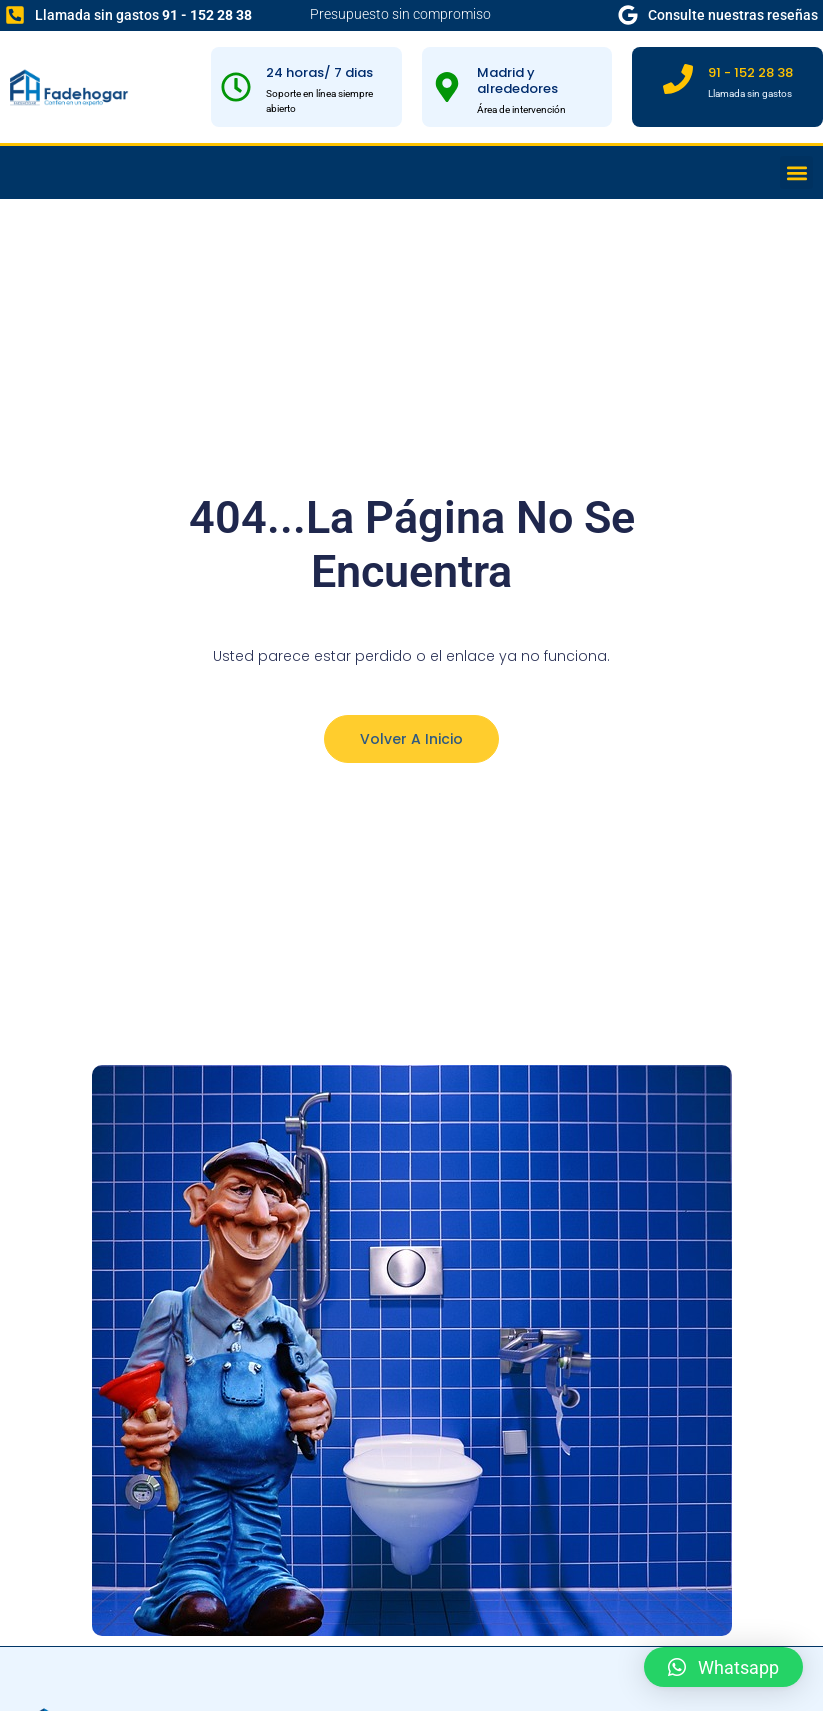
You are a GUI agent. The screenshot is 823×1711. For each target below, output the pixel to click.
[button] (796, 172)
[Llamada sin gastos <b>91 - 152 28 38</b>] (15, 15)
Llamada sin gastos (143, 15)
